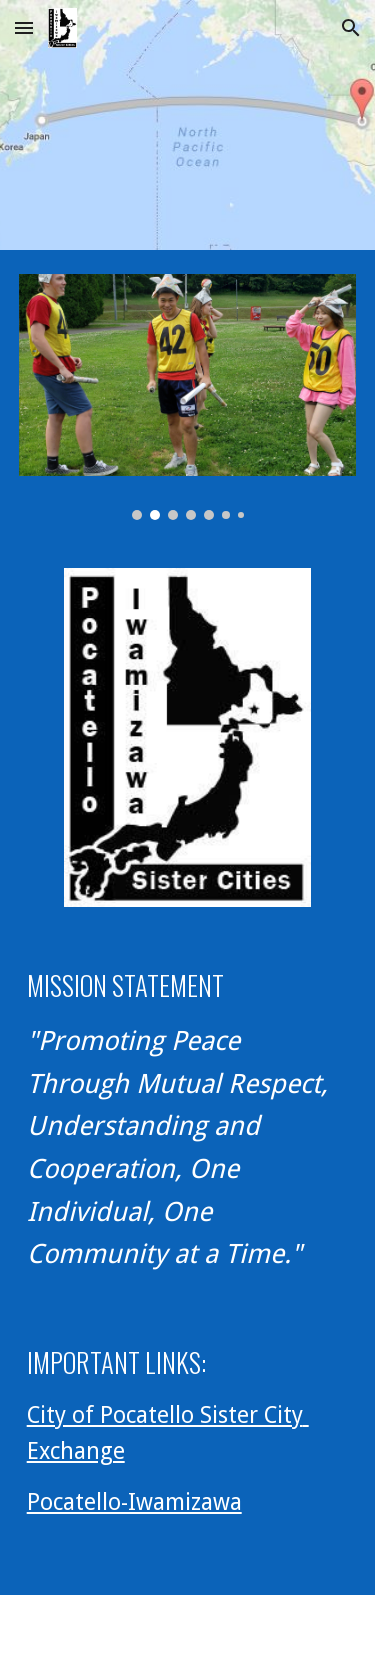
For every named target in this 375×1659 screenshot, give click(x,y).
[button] (24, 27)
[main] (188, 1119)
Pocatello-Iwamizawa (134, 1502)
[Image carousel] (188, 397)
